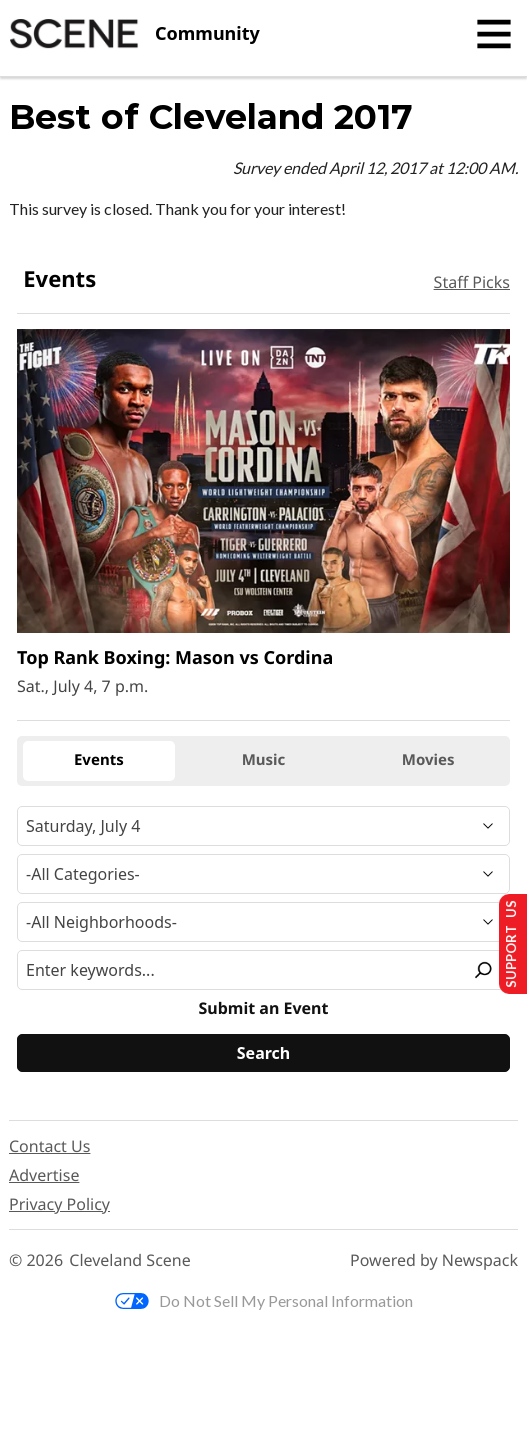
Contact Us (49, 1146)
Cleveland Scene (130, 1260)
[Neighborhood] (263, 922)
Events (59, 279)
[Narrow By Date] (263, 826)
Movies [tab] (428, 760)
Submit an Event (264, 1008)
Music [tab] (264, 760)
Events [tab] (99, 760)
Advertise (44, 1175)
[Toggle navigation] (494, 34)
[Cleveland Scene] (134, 34)
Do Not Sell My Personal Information (264, 1300)
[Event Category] (263, 874)
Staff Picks (472, 282)
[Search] (263, 1053)
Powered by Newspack (434, 1260)
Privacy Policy (59, 1204)
